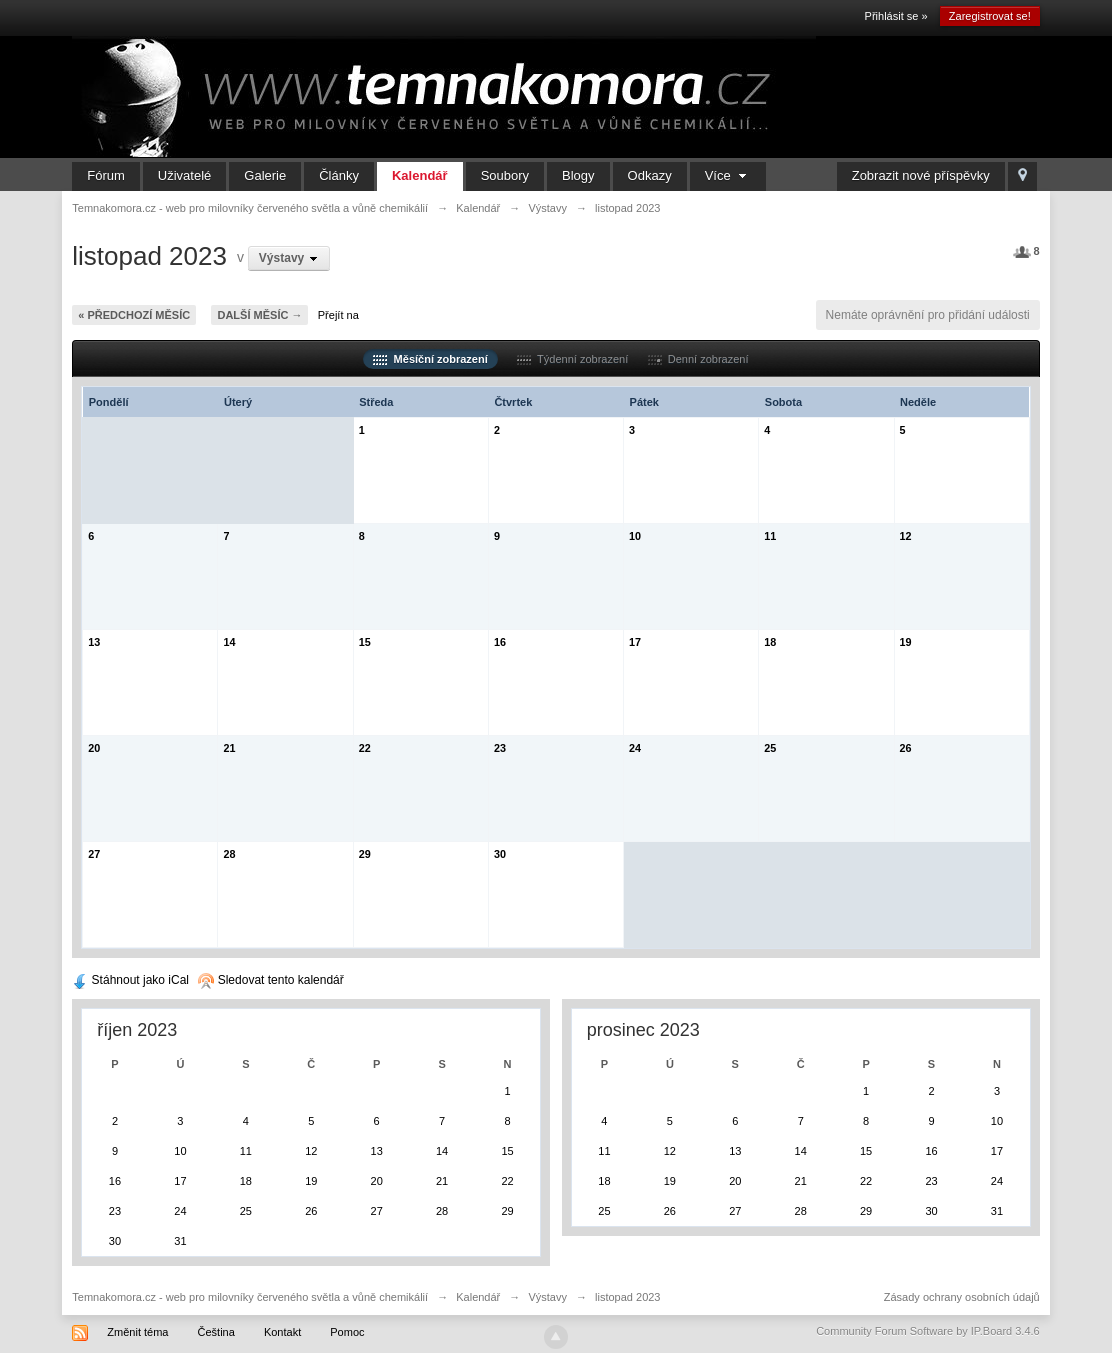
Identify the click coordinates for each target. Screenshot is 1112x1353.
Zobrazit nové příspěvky (921, 175)
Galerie (265, 175)
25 (770, 748)
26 (906, 748)
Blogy (578, 175)
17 (635, 642)
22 (365, 748)
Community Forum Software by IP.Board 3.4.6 (928, 1331)
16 (500, 642)
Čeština (216, 1332)
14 (229, 642)
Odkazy (650, 175)
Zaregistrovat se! (990, 16)
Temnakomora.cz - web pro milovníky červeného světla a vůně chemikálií (250, 1297)
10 (635, 536)
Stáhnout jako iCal (130, 980)
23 (500, 748)
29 (365, 854)
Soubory (505, 175)
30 (500, 854)
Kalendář (420, 175)
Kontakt (282, 1332)
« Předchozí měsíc (134, 315)
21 (229, 748)
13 (94, 642)
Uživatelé (184, 175)
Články (339, 175)
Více (728, 175)
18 (770, 642)
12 (906, 536)
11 (770, 536)
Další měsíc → (259, 315)
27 (94, 854)
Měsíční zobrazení (430, 359)
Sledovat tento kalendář (270, 980)
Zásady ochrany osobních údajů (962, 1297)
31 (180, 1241)
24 (635, 748)
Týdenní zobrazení (572, 359)
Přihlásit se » (896, 16)
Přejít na (338, 315)
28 (229, 854)
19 (906, 642)
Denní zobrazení (698, 359)
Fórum (106, 175)
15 (365, 642)
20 (94, 748)
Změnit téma (137, 1332)
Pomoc (347, 1332)
